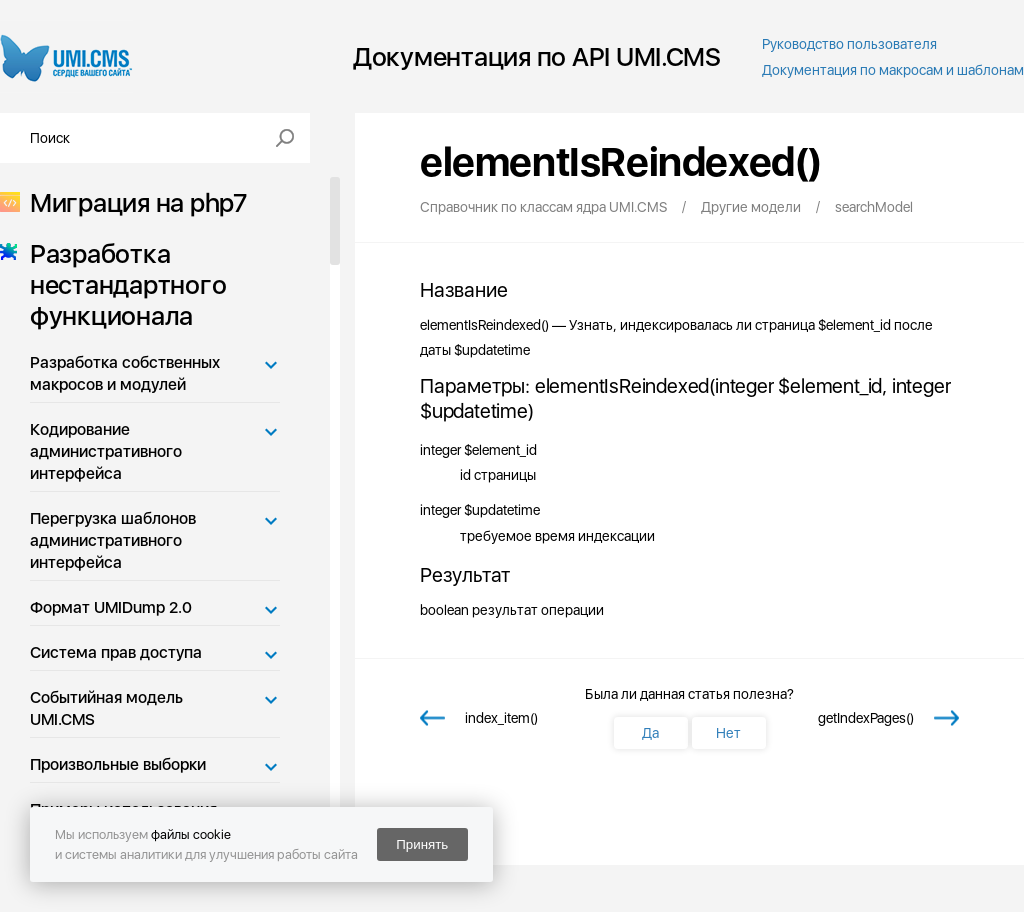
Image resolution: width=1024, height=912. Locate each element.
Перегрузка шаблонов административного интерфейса (113, 540)
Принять (422, 844)
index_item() (501, 718)
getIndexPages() (866, 718)
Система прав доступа (116, 652)
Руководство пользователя (849, 44)
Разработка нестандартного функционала (122, 284)
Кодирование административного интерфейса (106, 451)
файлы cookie (191, 834)
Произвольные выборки (118, 764)
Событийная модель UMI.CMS (106, 708)
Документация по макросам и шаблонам (893, 70)
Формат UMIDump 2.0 (111, 607)
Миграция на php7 (132, 202)
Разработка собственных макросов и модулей (125, 373)
